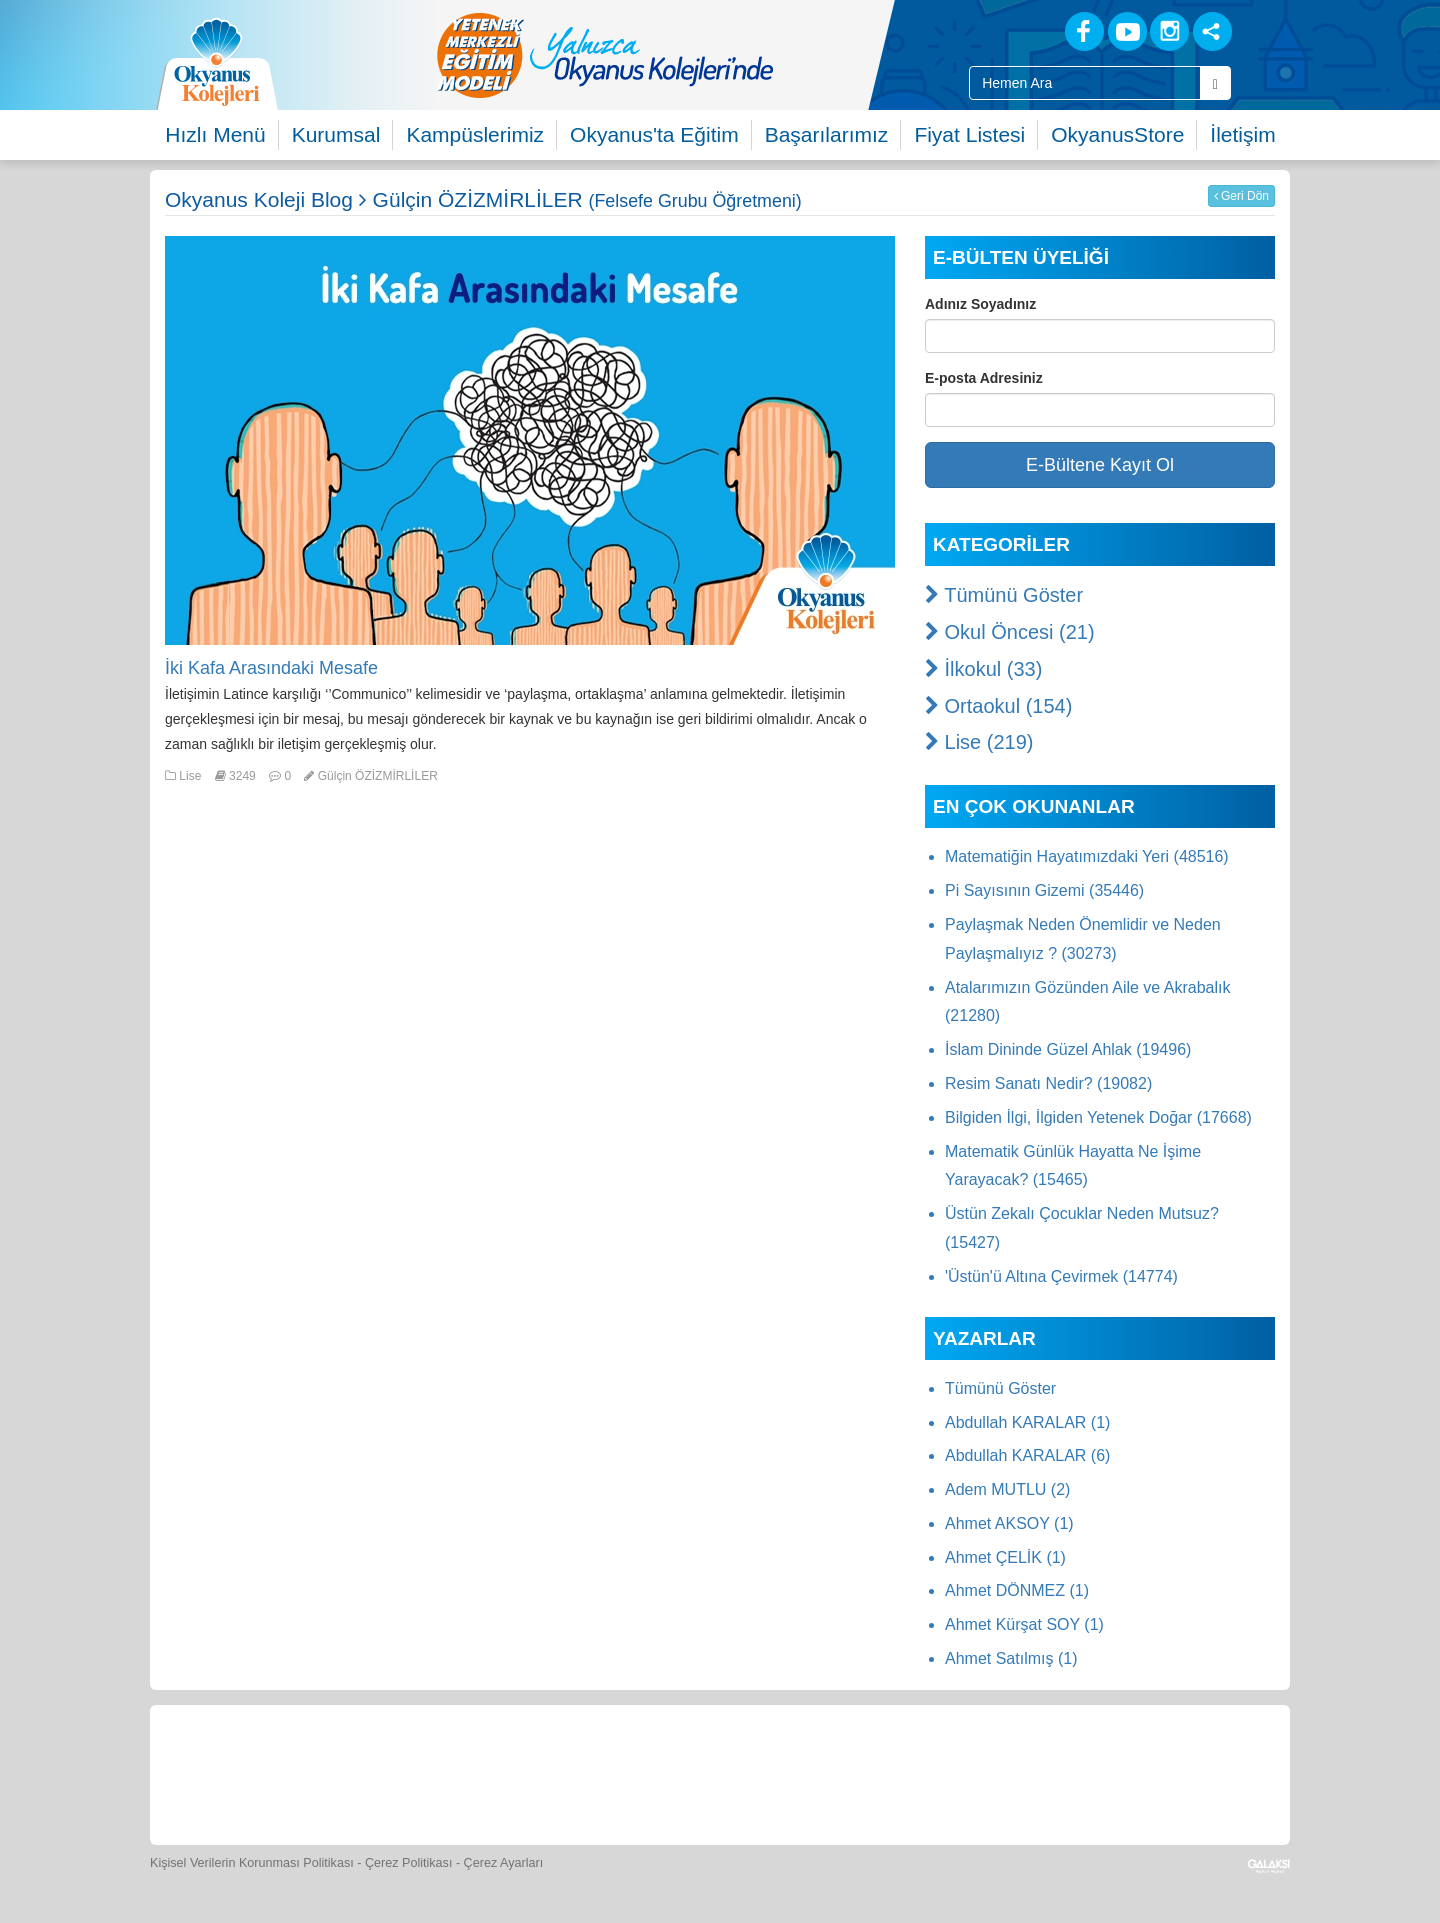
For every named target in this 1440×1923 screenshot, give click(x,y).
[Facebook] (1084, 31)
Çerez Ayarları (504, 1863)
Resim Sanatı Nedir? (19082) (1048, 1083)
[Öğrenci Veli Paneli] (362, 1772)
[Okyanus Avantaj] (1093, 1772)
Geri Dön (1241, 196)
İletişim (1242, 134)
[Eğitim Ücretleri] (913, 1772)
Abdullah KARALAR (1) (1027, 1422)
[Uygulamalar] (1185, 1772)
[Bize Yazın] (270, 1772)
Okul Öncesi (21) (1010, 632)
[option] (685, 55)
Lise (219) (979, 742)
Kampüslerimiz (475, 134)
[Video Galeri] (821, 1772)
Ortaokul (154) (998, 706)
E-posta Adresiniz (984, 378)
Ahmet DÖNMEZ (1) (1017, 1590)
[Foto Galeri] (730, 1772)
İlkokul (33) (983, 669)
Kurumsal (336, 134)
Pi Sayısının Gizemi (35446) (1044, 890)
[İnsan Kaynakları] (1003, 1772)
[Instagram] (1169, 31)
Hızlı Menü (215, 134)
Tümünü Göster (1004, 595)
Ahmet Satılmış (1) (1011, 1658)
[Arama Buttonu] (1215, 83)
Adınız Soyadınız (980, 304)
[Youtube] (1127, 31)
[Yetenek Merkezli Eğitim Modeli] (685, 55)
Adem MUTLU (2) (1007, 1489)
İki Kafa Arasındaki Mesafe (271, 668)
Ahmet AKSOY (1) (1009, 1523)
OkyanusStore (1117, 134)
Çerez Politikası (409, 1863)
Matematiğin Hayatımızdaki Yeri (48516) (1087, 856)
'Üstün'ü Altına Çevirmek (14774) (1061, 1276)
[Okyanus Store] (454, 1772)
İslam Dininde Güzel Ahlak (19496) (1068, 1049)
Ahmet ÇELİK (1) (1005, 1557)
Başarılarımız (827, 134)
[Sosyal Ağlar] (1212, 31)
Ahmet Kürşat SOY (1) (1024, 1624)
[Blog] (1014, 30)
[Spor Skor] (638, 1772)
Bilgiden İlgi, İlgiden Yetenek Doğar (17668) (1098, 1117)
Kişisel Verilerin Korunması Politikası (252, 1863)
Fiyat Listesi (969, 134)
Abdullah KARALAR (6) (1027, 1455)
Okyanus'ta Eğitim (654, 134)
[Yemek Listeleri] (546, 1772)
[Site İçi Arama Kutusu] (1085, 83)
